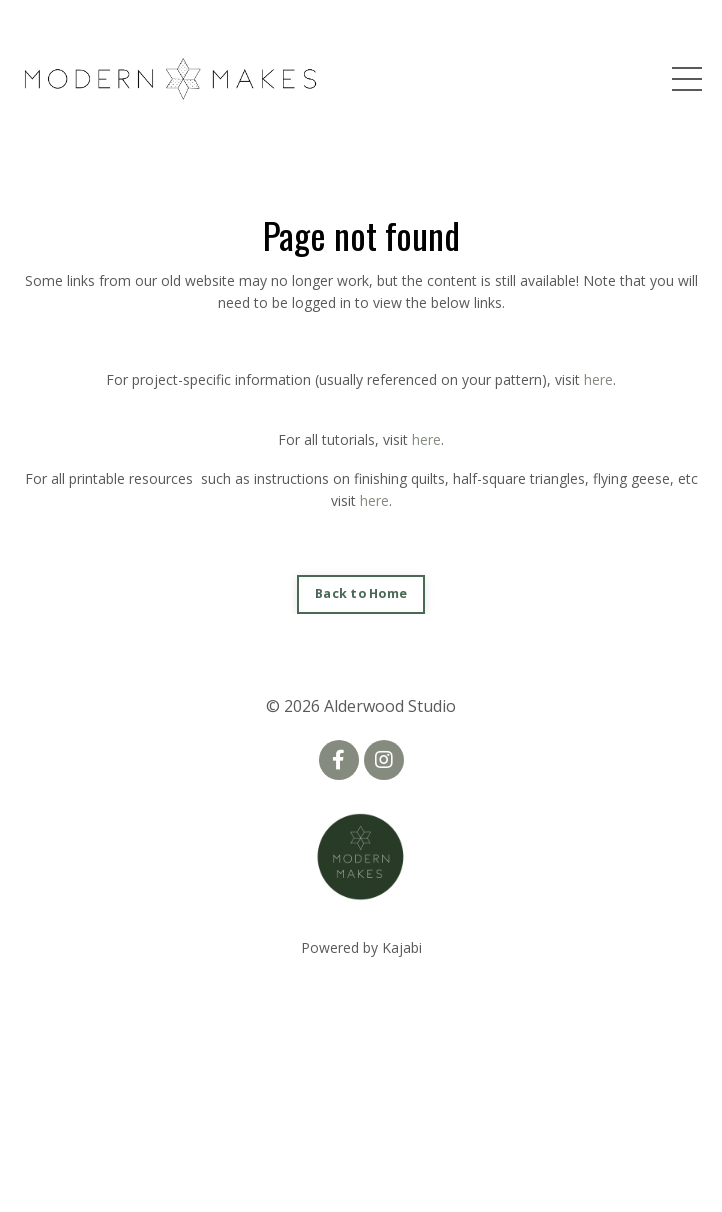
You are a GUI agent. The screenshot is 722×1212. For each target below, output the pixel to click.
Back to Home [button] (361, 593)
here (598, 379)
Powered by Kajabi (361, 947)
